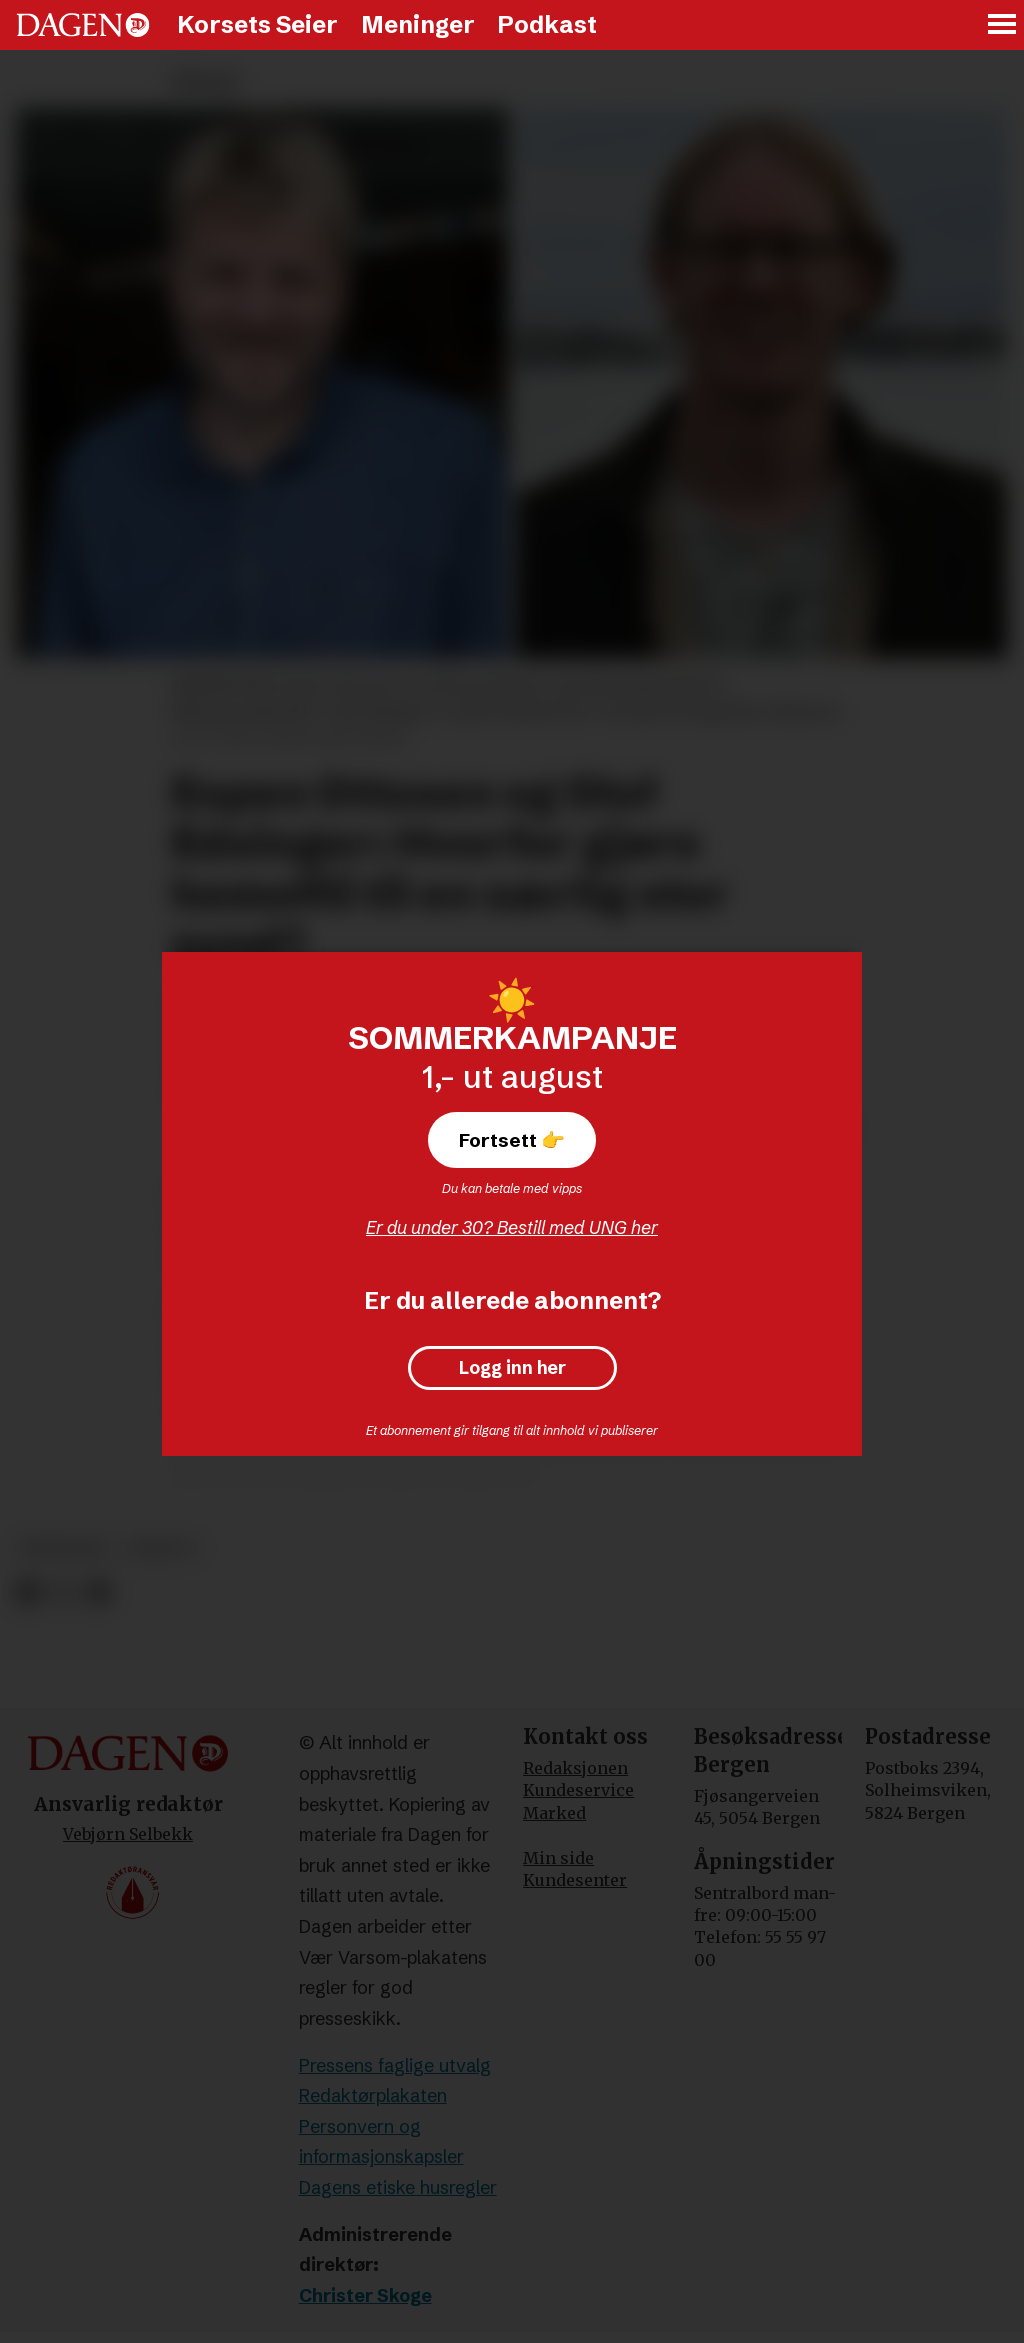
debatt (161, 1548)
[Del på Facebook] (27, 1592)
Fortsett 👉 (512, 1140)
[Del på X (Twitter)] (63, 1592)
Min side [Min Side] (558, 1858)
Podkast (547, 24)
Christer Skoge (365, 2295)
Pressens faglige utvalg (395, 2065)
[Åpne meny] (1003, 25)
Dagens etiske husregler (398, 2187)
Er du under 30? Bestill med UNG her (512, 1227)
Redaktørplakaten (373, 2095)
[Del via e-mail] (98, 1592)
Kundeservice (578, 1790)
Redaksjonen (575, 1768)
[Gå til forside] (83, 25)
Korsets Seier (257, 24)
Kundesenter (575, 1880)
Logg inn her (512, 1368)
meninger (63, 1548)
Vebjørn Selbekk (128, 1834)
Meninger (418, 24)
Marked (554, 1813)
